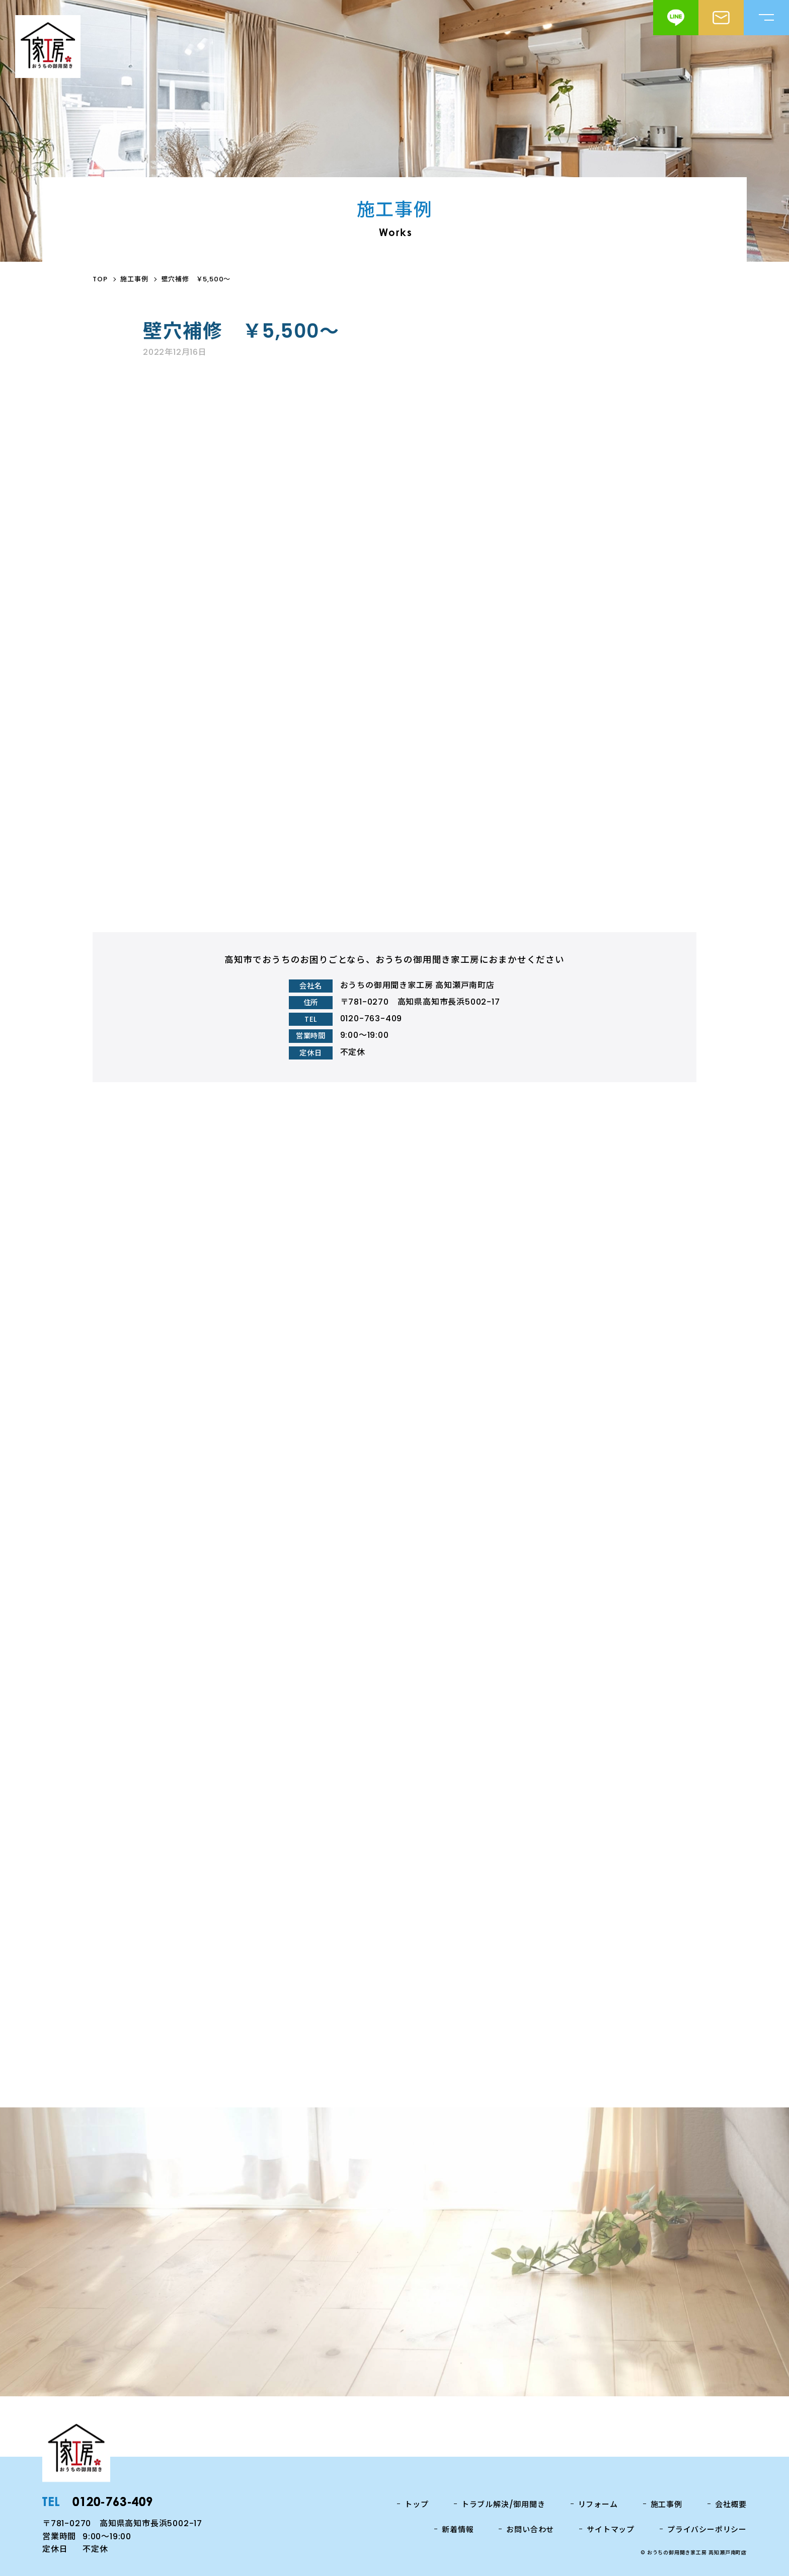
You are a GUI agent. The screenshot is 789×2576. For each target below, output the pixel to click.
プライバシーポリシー (707, 2529)
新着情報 (458, 2529)
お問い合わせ (530, 2529)
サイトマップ (611, 2529)
